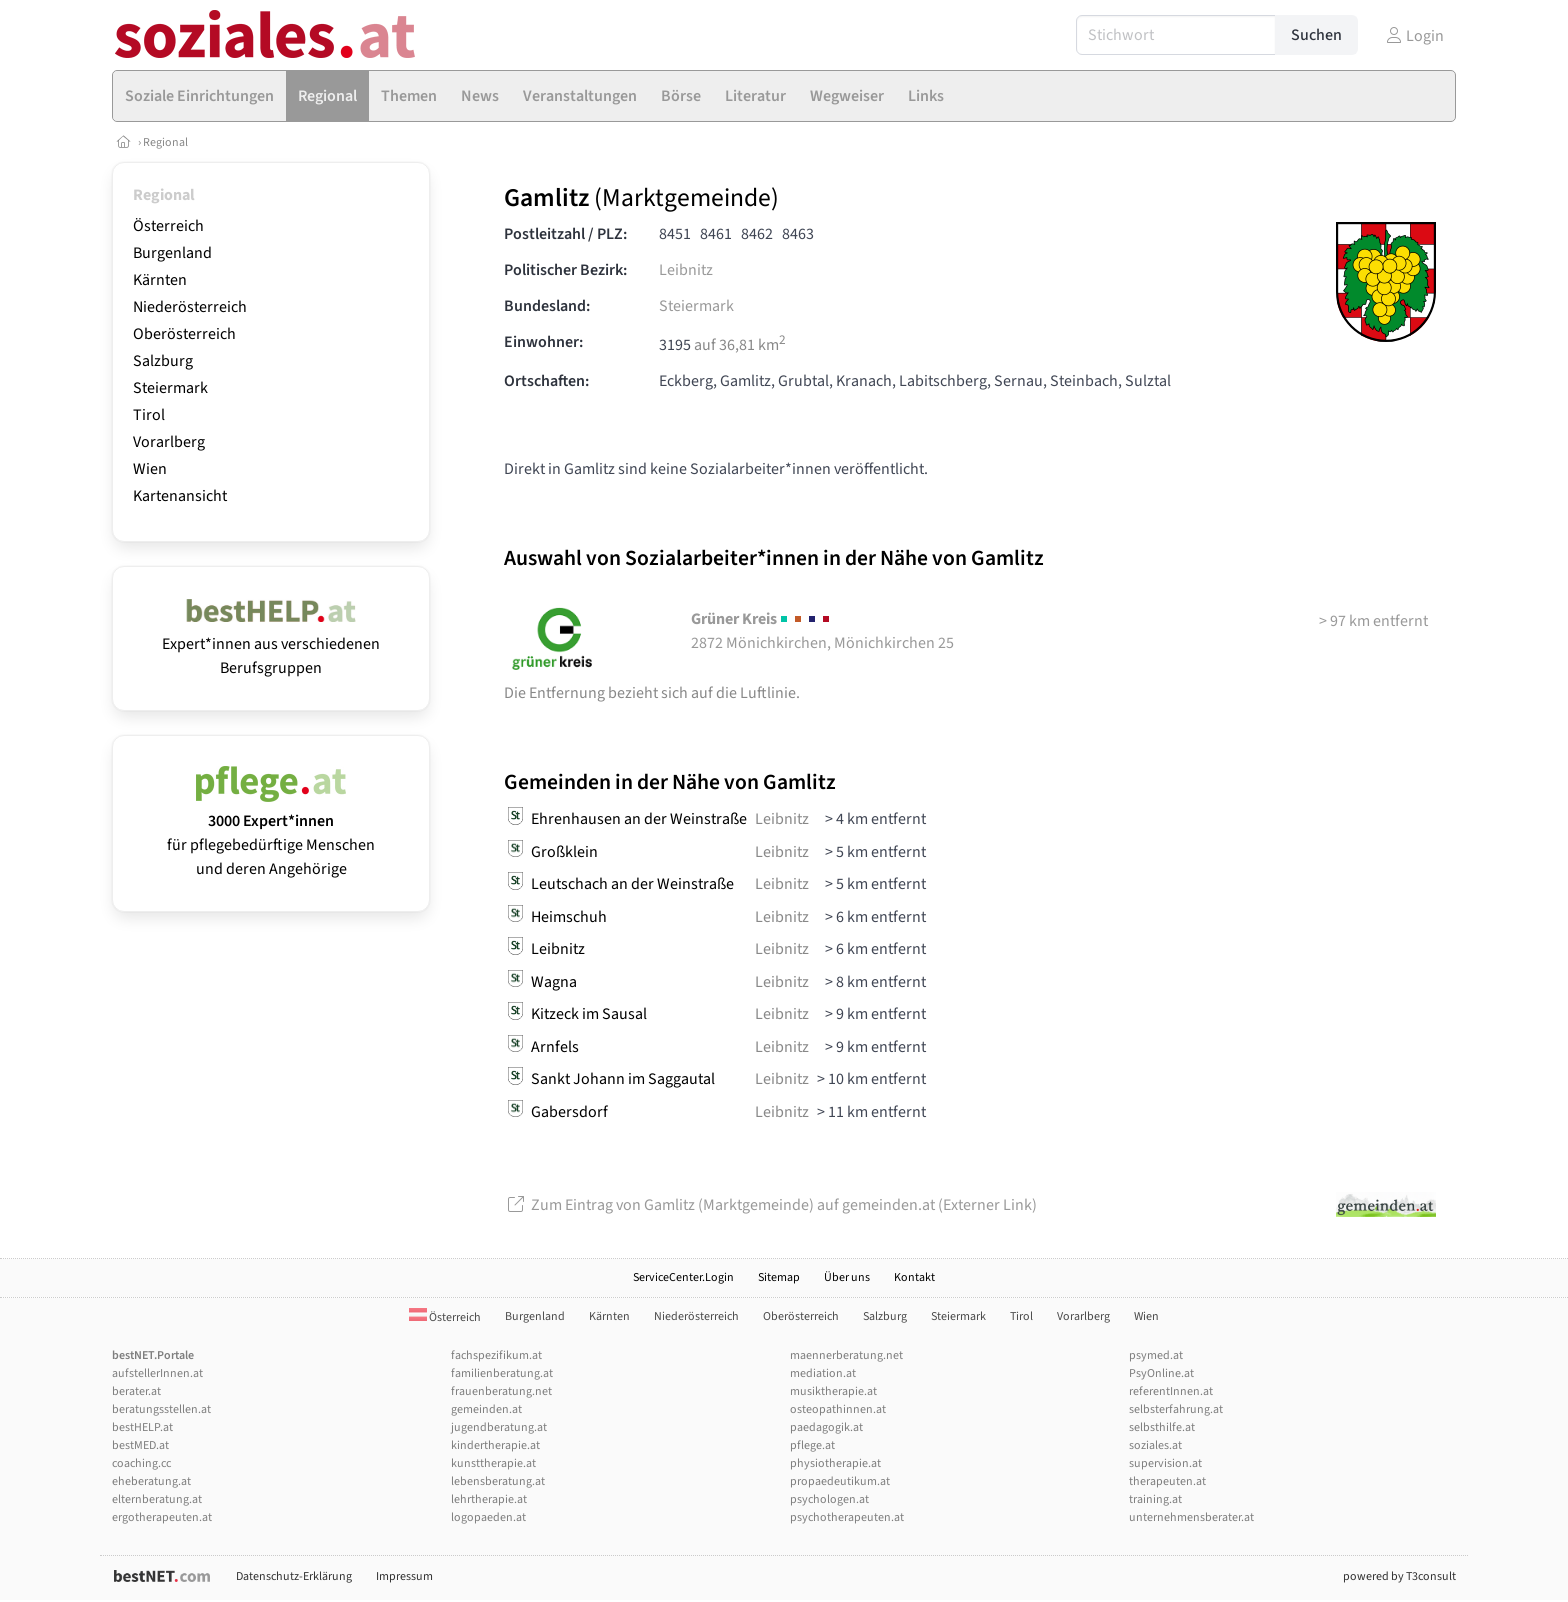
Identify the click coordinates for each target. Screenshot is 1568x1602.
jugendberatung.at (499, 1427)
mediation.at (823, 1373)
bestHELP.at (142, 1427)
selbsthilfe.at (1162, 1427)
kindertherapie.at (495, 1445)
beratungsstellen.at (161, 1409)
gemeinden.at (486, 1409)
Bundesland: (547, 306)
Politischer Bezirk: (565, 270)
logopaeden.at (488, 1517)
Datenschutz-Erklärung (294, 1576)
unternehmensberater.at (1191, 1517)
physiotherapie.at (835, 1463)
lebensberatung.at (498, 1481)
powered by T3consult (1399, 1576)
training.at (1155, 1499)
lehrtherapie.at (489, 1499)
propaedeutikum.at (840, 1481)
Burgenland (172, 253)
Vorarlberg (169, 442)
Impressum (404, 1576)
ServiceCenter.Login (683, 1277)
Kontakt (914, 1277)
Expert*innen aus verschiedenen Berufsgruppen (271, 644)
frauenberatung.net (501, 1391)
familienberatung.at (502, 1373)
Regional (165, 142)
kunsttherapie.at (493, 1463)
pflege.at (812, 1445)
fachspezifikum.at (496, 1355)
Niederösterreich (190, 307)
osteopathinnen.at (838, 1409)
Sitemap (779, 1277)
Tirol (149, 415)
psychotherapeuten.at (847, 1517)
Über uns (847, 1277)
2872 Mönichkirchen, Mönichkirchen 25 (822, 631)
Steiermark (170, 388)
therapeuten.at (1167, 1481)
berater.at (136, 1391)
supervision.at (1165, 1463)
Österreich (168, 226)
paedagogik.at (826, 1427)
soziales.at (1155, 1445)
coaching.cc (141, 1463)
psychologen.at (829, 1499)
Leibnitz (686, 270)
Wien (150, 469)
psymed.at (1156, 1355)
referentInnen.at (1171, 1391)
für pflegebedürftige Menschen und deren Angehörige (271, 833)
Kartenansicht (180, 496)
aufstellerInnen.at (157, 1373)
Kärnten (160, 280)
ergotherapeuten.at (162, 1517)
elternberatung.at (157, 1499)
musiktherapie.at (833, 1391)
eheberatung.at (151, 1481)
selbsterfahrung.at (1176, 1409)
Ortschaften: (546, 381)
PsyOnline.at (1161, 1373)
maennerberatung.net (846, 1355)
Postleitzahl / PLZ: (565, 234)
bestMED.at (140, 1445)
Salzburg (163, 361)
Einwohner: (543, 342)
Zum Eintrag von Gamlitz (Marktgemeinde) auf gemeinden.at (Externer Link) (770, 1205)
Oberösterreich (184, 334)
